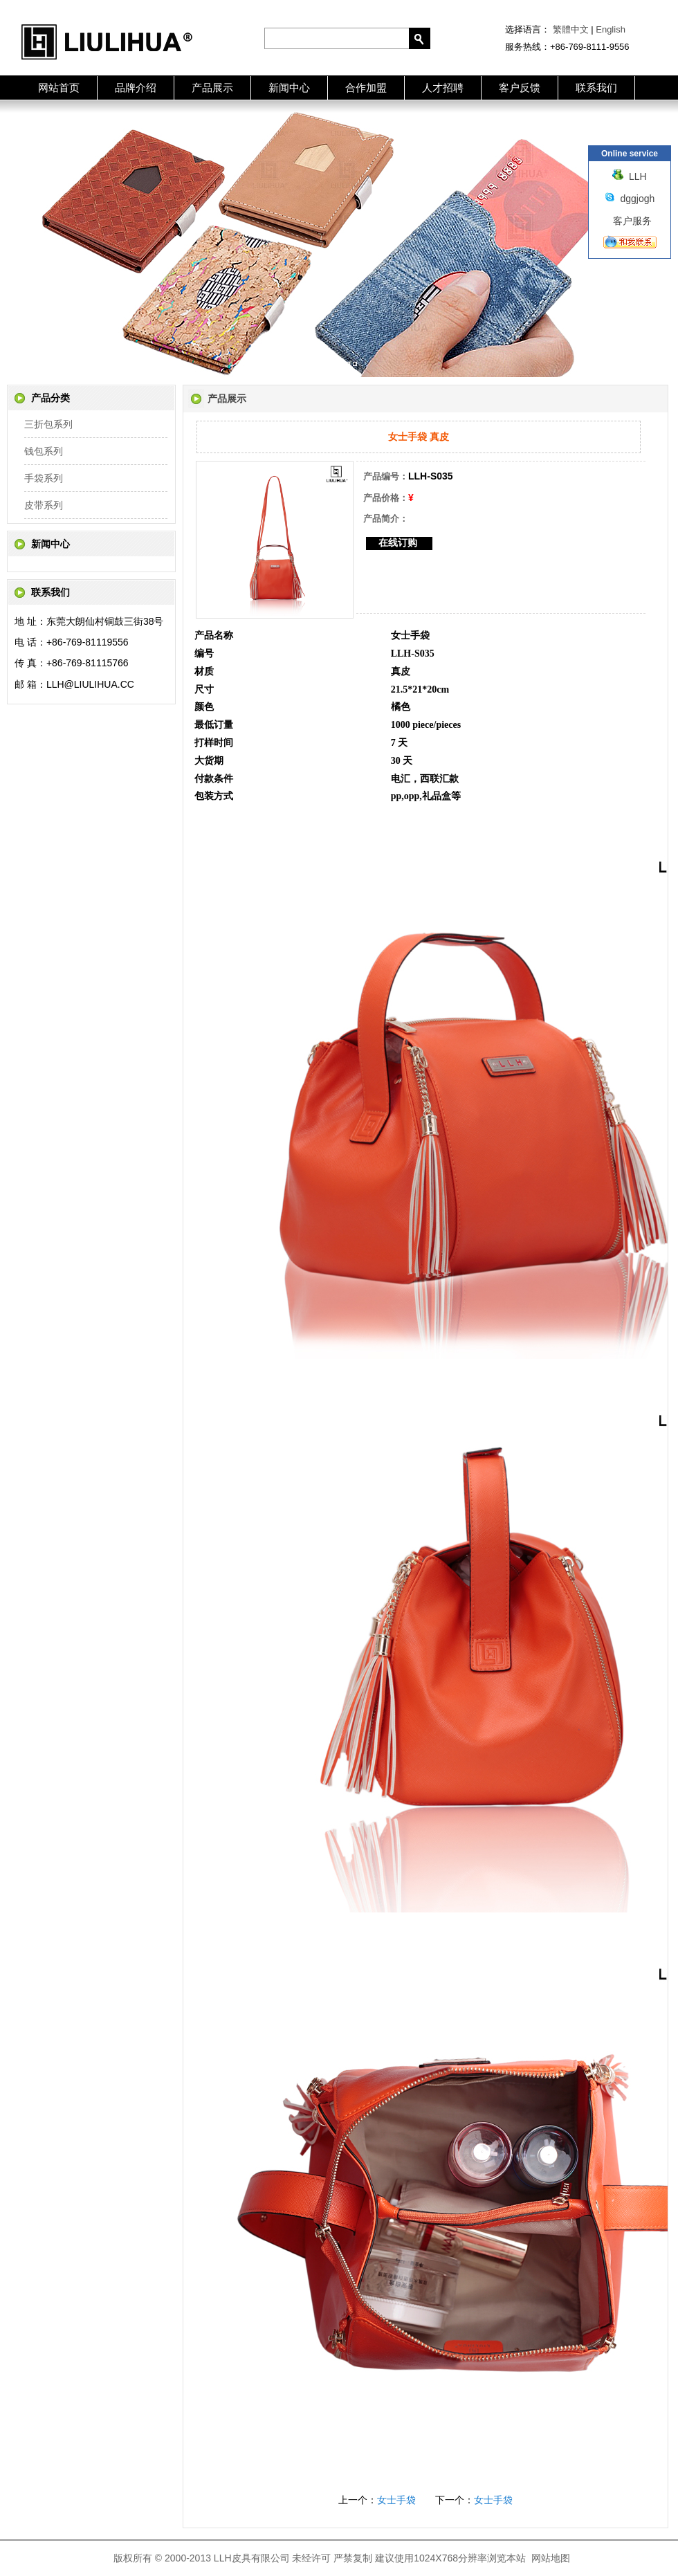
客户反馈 (519, 87)
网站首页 (59, 87)
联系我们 (596, 87)
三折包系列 (48, 424)
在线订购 (397, 542)
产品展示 (212, 87)
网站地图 (550, 2558)
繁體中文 (571, 29)
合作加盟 (366, 87)
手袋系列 (43, 478)
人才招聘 (443, 87)
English (610, 29)
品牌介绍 (135, 87)
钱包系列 (43, 451)
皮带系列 (43, 505)
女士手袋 (396, 2499)
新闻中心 (289, 87)
